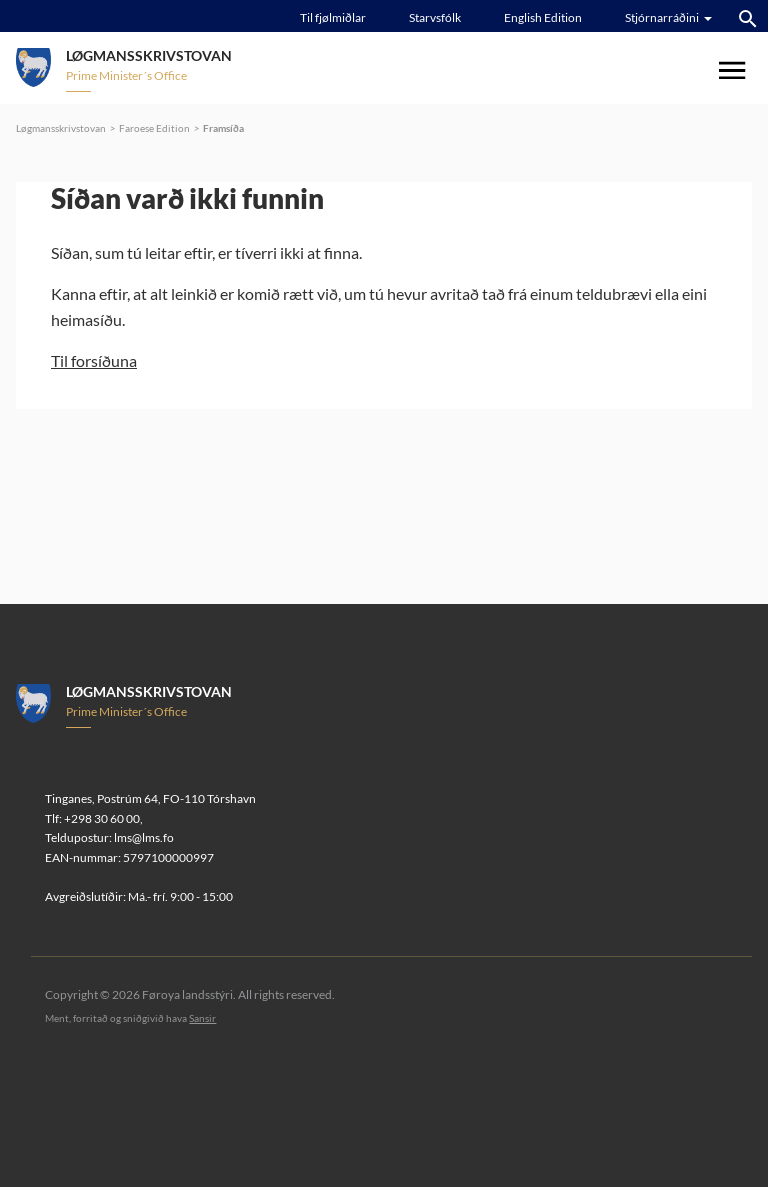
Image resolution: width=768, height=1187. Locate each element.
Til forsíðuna (94, 360)
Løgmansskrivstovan (61, 128)
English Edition (543, 17)
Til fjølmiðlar (333, 17)
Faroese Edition (154, 128)
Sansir (202, 1018)
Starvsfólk (435, 17)
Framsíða (223, 128)
